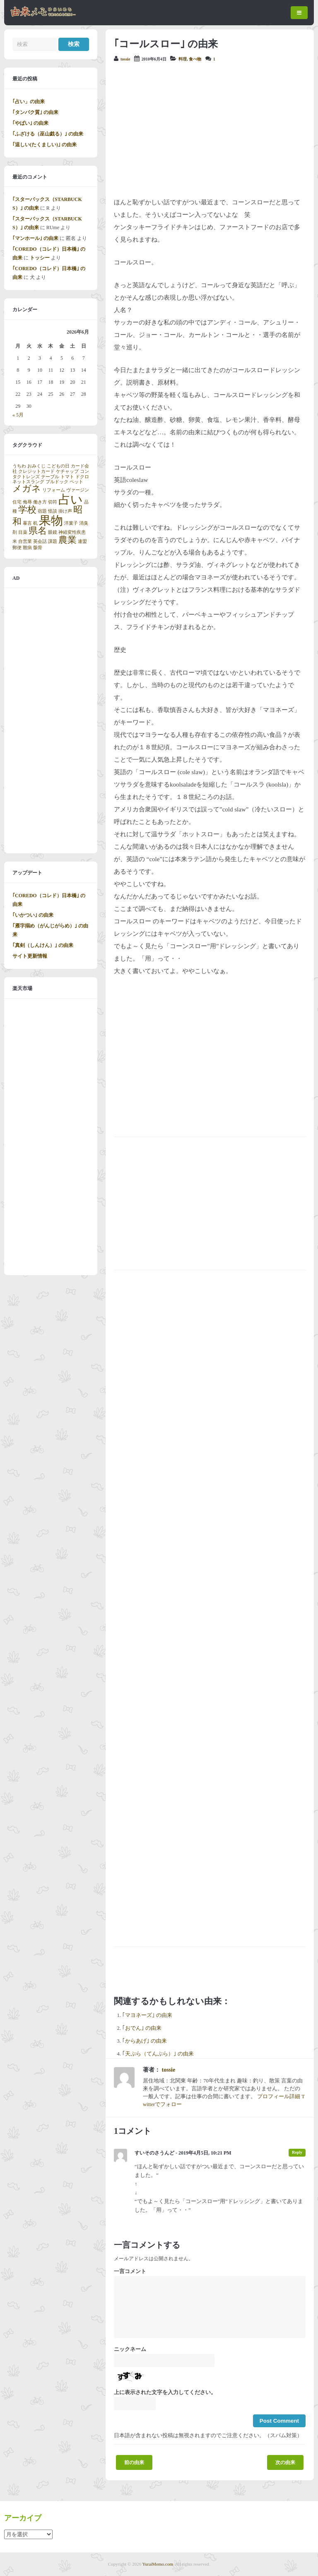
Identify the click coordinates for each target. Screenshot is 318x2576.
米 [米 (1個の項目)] (14, 541)
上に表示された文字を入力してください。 (165, 2392)
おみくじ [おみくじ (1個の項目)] (36, 466)
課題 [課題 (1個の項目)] (52, 541)
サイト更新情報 (29, 956)
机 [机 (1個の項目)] (35, 523)
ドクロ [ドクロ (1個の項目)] (82, 477)
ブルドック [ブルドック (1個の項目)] (57, 481)
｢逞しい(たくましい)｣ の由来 (44, 145)
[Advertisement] (210, 130)
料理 (182, 59)
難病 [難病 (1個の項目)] (27, 547)
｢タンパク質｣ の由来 (35, 112)
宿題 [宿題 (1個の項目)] (42, 511)
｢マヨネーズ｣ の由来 (147, 2015)
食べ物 (195, 59)
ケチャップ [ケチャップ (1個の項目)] (67, 471)
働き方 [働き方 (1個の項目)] (40, 502)
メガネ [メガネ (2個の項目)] (26, 489)
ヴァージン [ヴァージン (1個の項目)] (77, 490)
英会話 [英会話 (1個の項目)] (40, 541)
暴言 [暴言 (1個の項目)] (27, 523)
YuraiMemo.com (157, 2563)
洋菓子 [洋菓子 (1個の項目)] (71, 523)
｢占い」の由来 (28, 101)
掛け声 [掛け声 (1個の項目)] (65, 511)
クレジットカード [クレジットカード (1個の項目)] (36, 471)
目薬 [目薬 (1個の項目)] (22, 532)
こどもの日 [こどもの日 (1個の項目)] (58, 466)
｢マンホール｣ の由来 (35, 238)
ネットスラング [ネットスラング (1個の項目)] (28, 481)
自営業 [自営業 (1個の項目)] (25, 541)
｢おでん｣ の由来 (141, 2028)
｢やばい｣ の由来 (30, 123)
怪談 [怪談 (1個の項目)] (52, 511)
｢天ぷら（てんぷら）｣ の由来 (158, 2054)
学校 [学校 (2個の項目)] (27, 510)
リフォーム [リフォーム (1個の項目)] (53, 490)
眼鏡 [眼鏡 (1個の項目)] (52, 532)
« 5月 (18, 415)
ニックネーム (130, 2349)
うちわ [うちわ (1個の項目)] (19, 466)
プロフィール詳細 (278, 2096)
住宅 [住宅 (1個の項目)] (17, 502)
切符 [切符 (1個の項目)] (52, 502)
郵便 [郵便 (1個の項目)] (17, 547)
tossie (125, 59)
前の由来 (134, 2462)
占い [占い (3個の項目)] (70, 499)
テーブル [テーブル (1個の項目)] (50, 477)
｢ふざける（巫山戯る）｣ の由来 (47, 134)
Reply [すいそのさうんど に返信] (297, 2152)
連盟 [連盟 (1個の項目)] (82, 541)
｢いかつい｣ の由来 (32, 915)
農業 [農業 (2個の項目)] (67, 540)
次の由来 (285, 2462)
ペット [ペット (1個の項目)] (76, 481)
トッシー (40, 258)
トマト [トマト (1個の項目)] (67, 477)
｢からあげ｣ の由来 (144, 2041)
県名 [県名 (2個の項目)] (38, 531)
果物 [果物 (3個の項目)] (51, 520)
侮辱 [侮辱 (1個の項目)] (27, 502)
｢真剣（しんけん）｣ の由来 (42, 945)
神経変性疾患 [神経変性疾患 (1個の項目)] (72, 532)
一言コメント (130, 2271)
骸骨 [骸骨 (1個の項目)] (37, 547)
